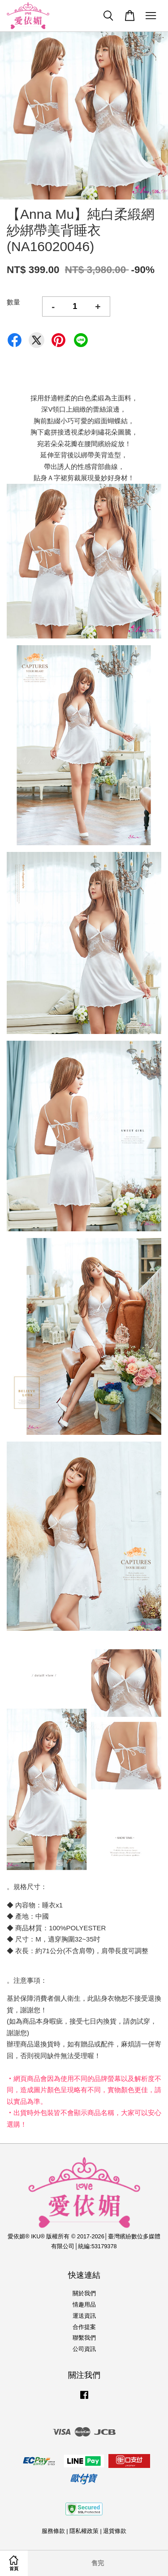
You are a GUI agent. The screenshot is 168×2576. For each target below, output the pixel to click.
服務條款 (53, 2531)
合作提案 (84, 2327)
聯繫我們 (84, 2337)
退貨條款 (114, 2531)
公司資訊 (84, 2349)
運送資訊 (84, 2315)
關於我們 (84, 2293)
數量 (13, 302)
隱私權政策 (84, 2531)
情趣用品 (84, 2304)
